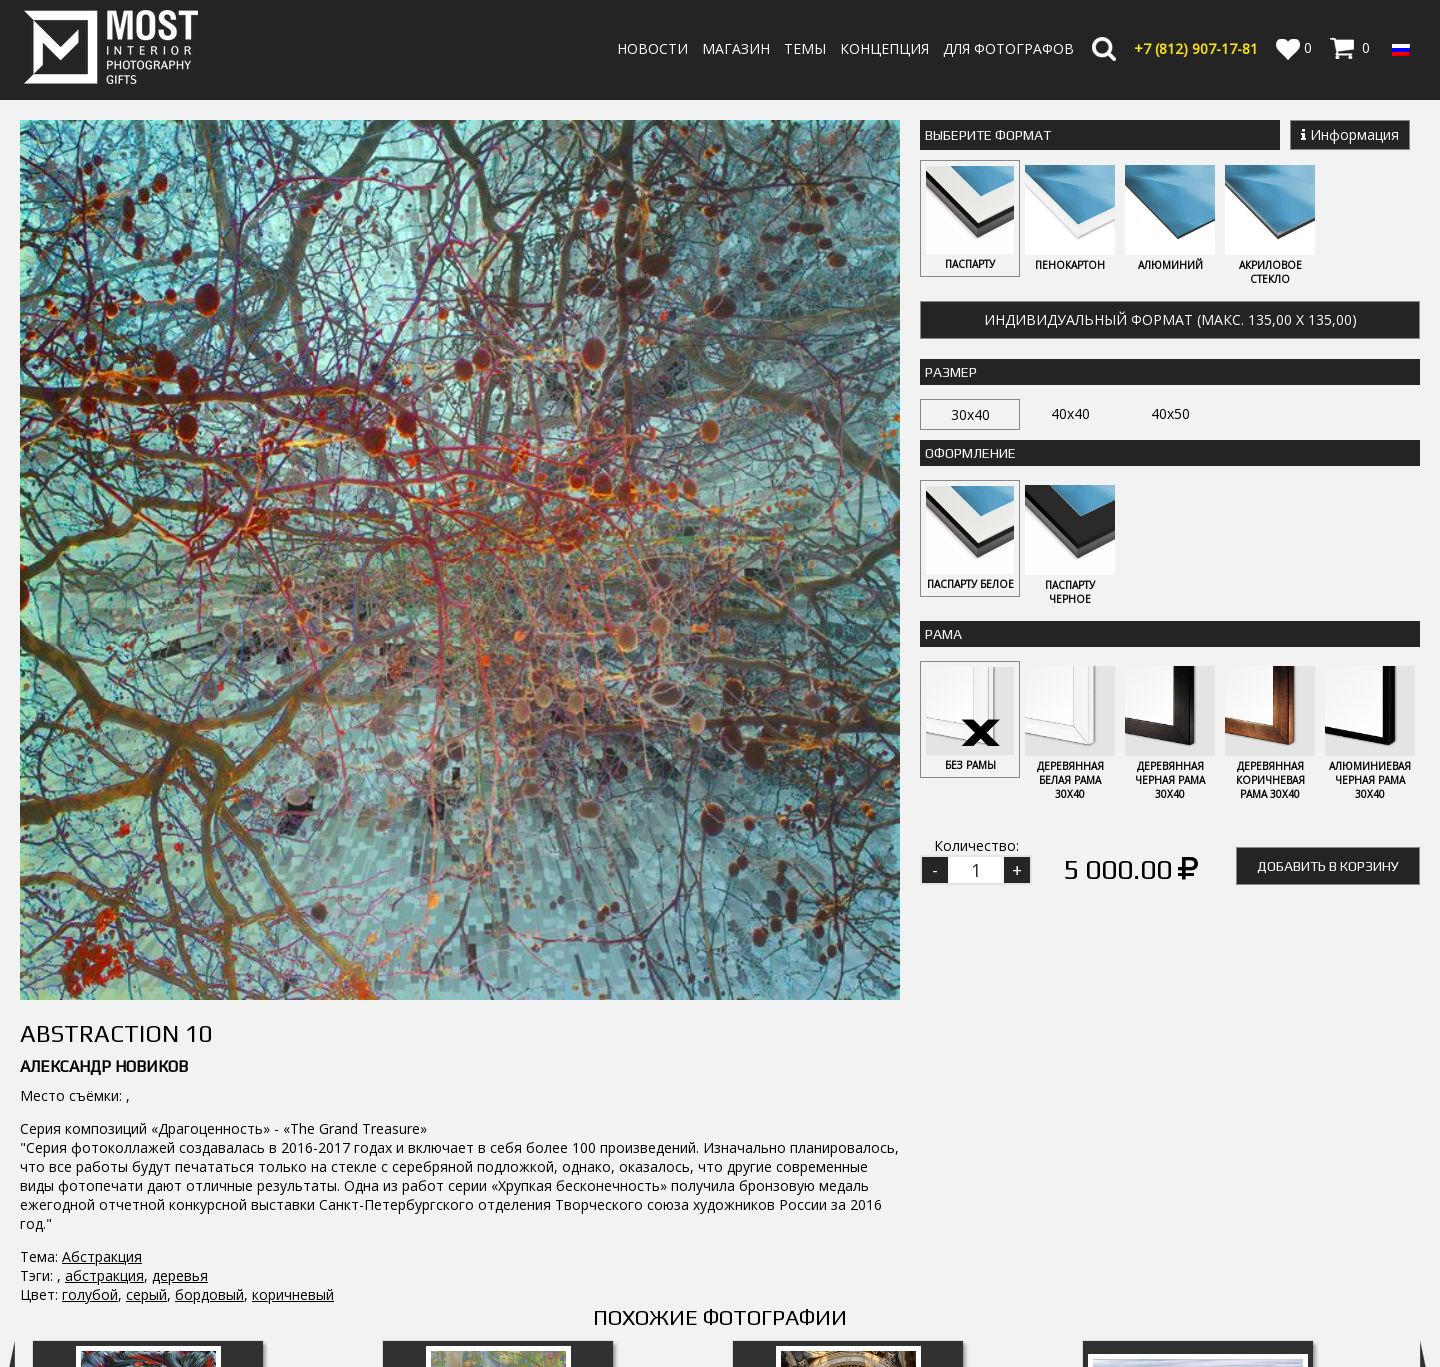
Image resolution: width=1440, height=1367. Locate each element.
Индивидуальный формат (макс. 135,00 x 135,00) (1170, 319)
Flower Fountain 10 (498, 1110)
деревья (180, 875)
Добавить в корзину (1328, 866)
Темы (805, 48)
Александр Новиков (104, 666)
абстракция (104, 875)
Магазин (736, 48)
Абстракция (102, 856)
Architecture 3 (848, 1110)
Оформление (970, 453)
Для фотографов (1008, 48)
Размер (951, 372)
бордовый (209, 894)
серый (146, 894)
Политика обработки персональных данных (941, 1324)
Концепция (884, 48)
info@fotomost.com (96, 1310)
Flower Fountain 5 (148, 1110)
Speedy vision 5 (1198, 1110)
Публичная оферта (857, 1343)
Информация (1350, 134)
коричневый (293, 894)
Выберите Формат (988, 135)
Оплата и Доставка (858, 1286)
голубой (90, 894)
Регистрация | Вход (1331, 1306)
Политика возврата (859, 1305)
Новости (652, 48)
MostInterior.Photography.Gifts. (115, 1226)
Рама (943, 634)
